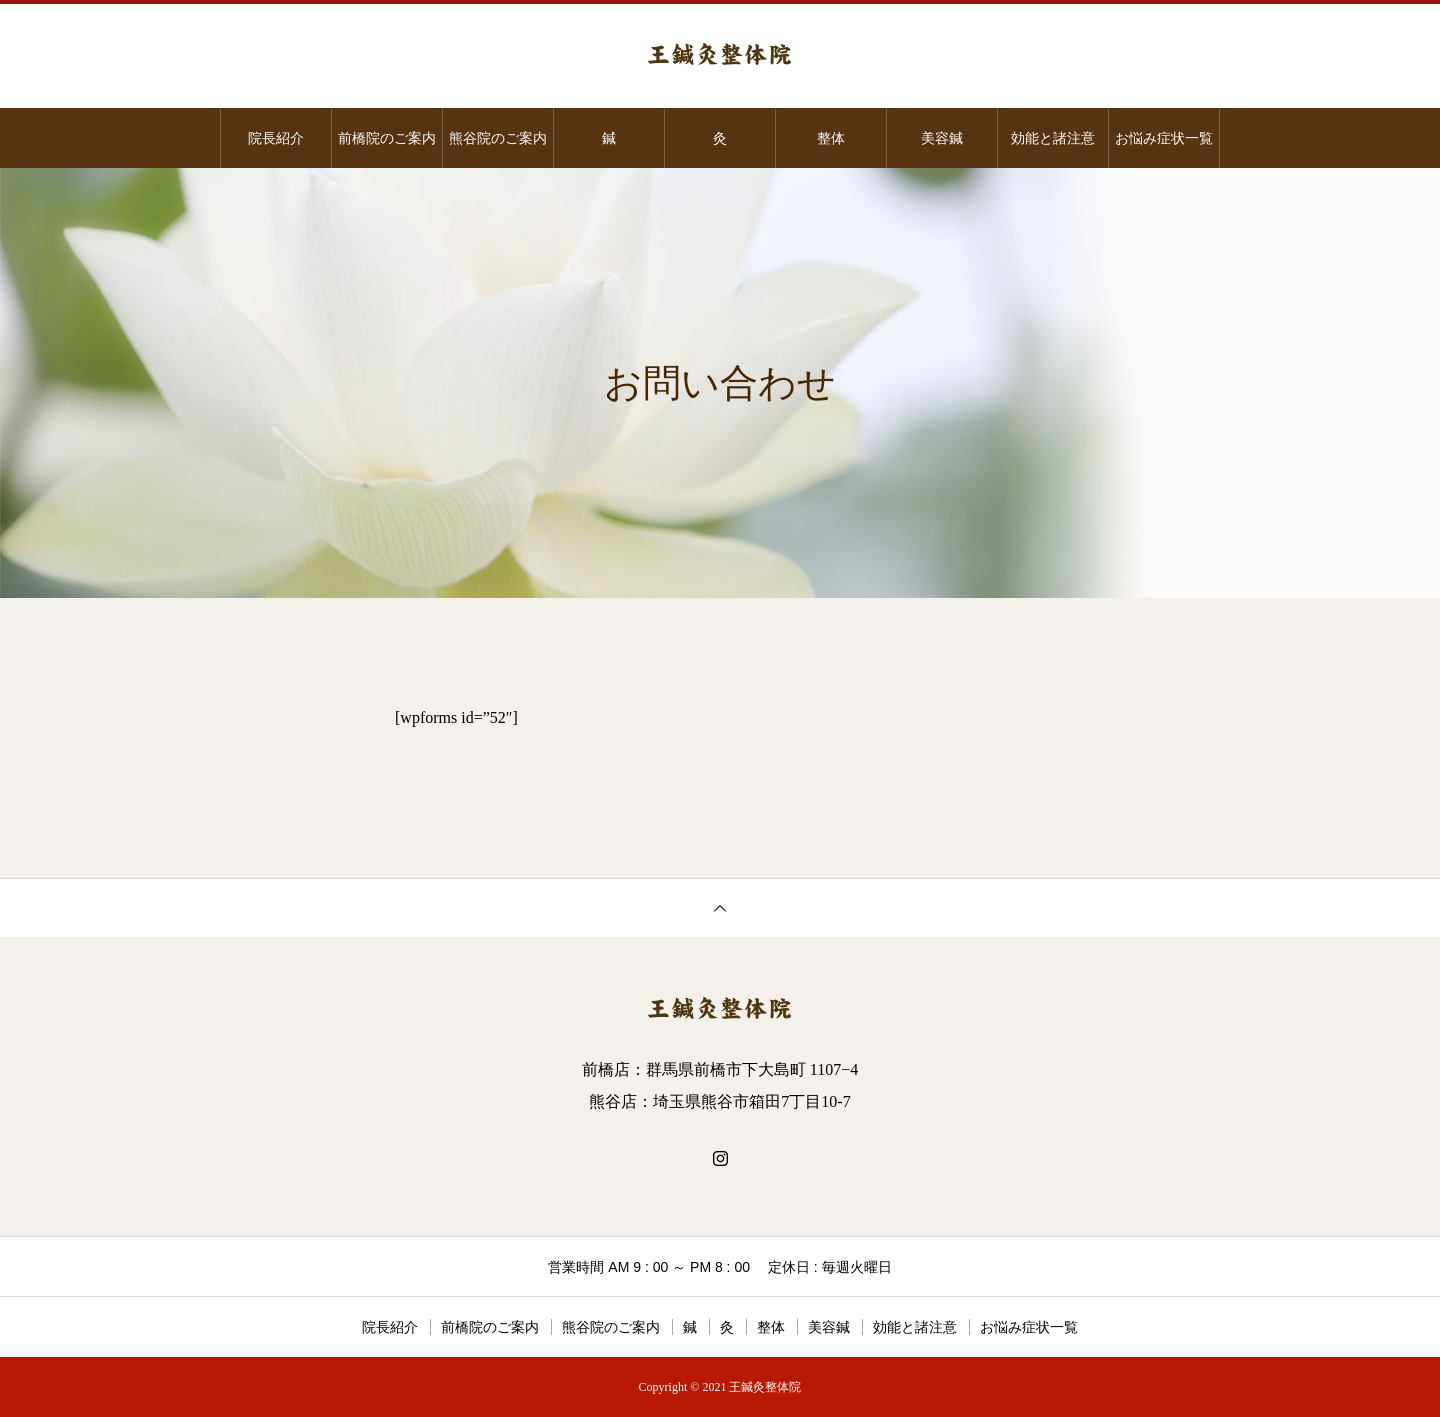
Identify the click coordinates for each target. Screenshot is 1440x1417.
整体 (831, 138)
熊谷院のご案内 (498, 138)
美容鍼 (942, 138)
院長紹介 (276, 138)
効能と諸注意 (1053, 138)
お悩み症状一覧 (1164, 138)
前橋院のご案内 (387, 138)
